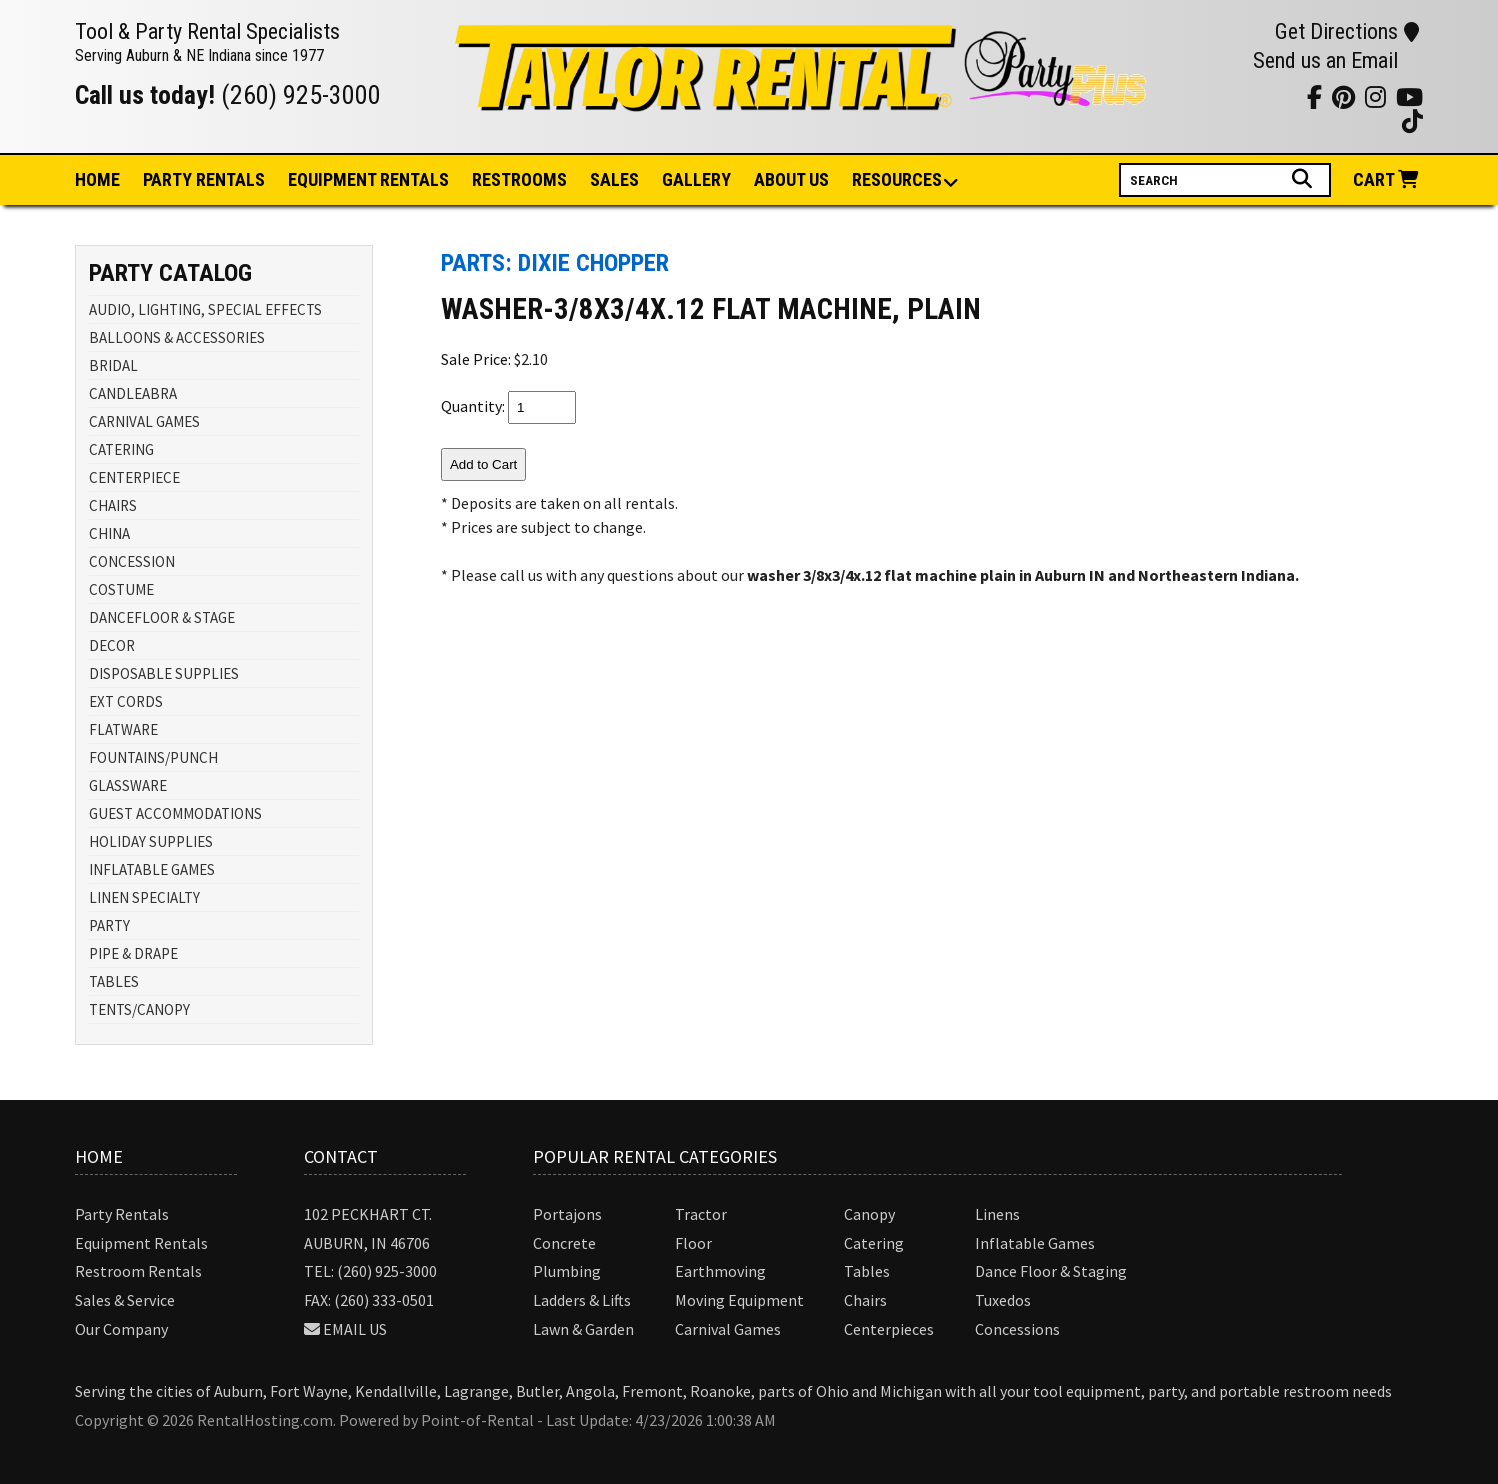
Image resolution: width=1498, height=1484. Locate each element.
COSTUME (121, 589)
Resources (898, 180)
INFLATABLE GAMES (152, 869)
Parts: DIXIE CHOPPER (555, 263)
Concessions (1017, 1329)
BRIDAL (113, 365)
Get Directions (1347, 31)
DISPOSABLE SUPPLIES (164, 673)
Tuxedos (1003, 1300)
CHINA (109, 533)
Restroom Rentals (138, 1271)
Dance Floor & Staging (1051, 1271)
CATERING (121, 449)
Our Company (121, 1329)
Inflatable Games (1035, 1243)
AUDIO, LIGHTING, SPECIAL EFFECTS (205, 309)
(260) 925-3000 (301, 95)
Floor (693, 1243)
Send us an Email (1325, 60)
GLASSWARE (128, 785)
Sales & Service (125, 1300)
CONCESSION (132, 561)
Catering (874, 1243)
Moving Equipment (739, 1300)
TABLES (114, 981)
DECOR (112, 645)
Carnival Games (728, 1329)
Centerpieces (889, 1329)
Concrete (564, 1243)
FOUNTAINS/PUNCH (153, 757)
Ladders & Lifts (582, 1300)
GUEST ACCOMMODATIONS (175, 813)
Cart (1388, 179)
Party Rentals (122, 1214)
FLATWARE (123, 729)
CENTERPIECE (134, 477)
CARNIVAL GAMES (144, 421)
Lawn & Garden (583, 1329)
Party (204, 179)
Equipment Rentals (141, 1243)
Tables (867, 1271)
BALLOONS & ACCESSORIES (177, 337)
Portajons (567, 1214)
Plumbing (567, 1271)
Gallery (696, 179)
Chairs (865, 1300)
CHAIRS (113, 505)
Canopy (869, 1214)
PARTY (109, 925)
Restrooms (519, 179)
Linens (997, 1214)
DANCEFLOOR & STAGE (162, 617)
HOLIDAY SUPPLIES (151, 841)
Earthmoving (720, 1271)
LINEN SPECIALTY (144, 897)
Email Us (355, 1329)
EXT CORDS (126, 701)
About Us (791, 179)
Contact (341, 1156)
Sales (614, 179)
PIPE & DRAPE (133, 953)
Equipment (368, 179)
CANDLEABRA (133, 393)
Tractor (701, 1214)
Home (97, 179)
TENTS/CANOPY (139, 1009)
